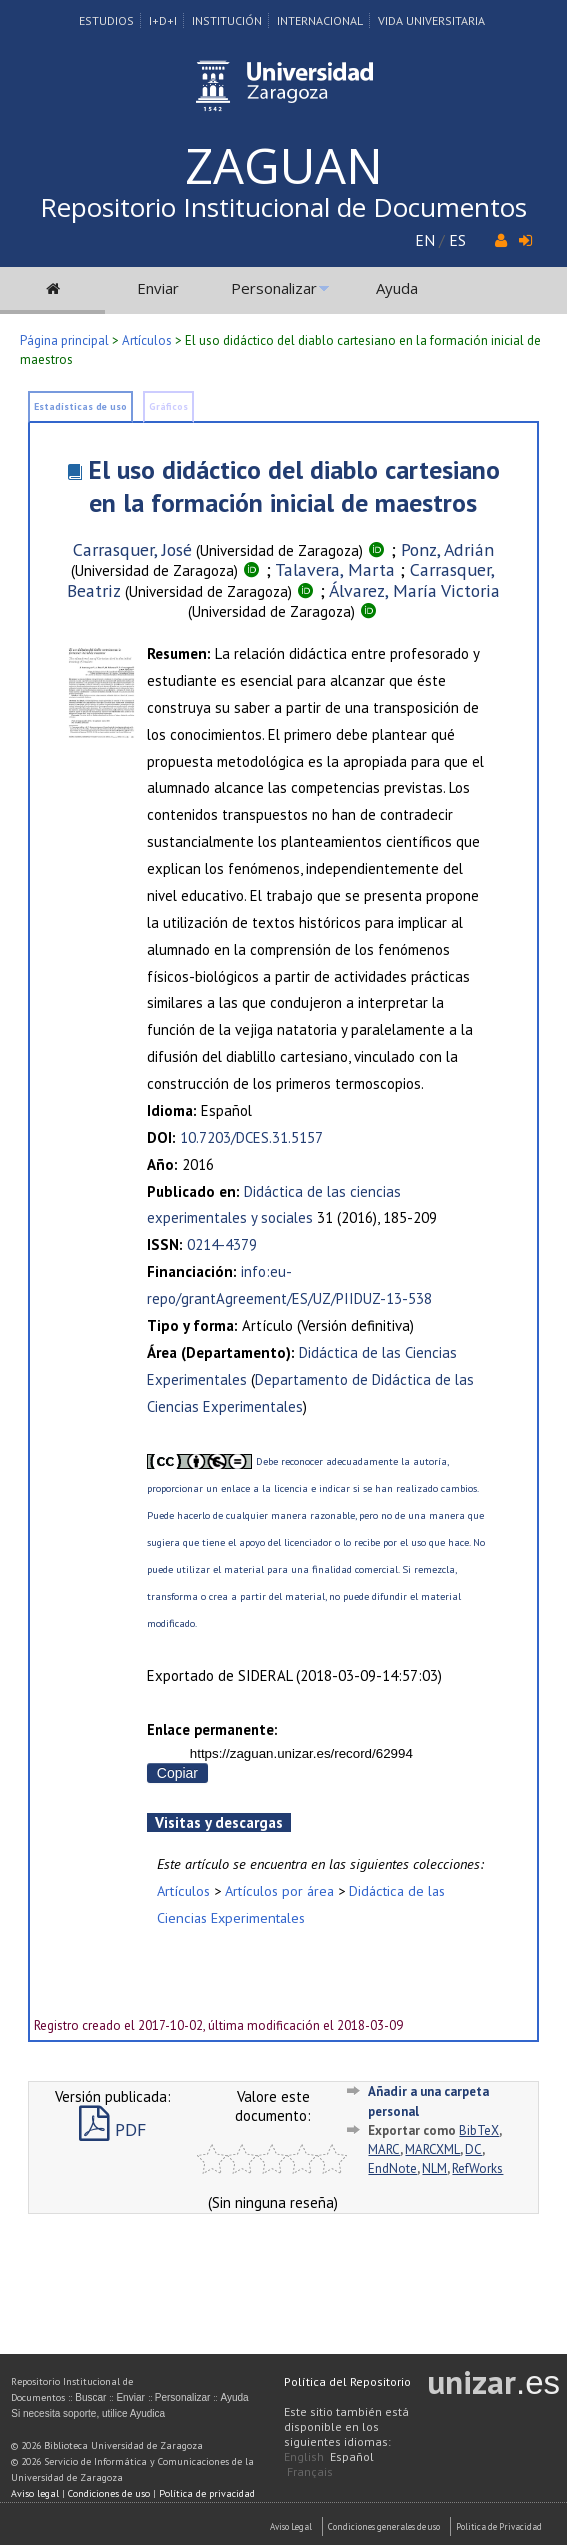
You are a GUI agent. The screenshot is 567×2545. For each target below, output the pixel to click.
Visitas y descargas (219, 1822)
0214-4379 (222, 1244)
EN (425, 240)
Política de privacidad (207, 2493)
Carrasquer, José (132, 549)
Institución (227, 20)
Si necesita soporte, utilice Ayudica (88, 2413)
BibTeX (479, 2130)
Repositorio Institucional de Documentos (283, 207)
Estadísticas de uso (80, 406)
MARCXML (432, 2149)
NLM (434, 2168)
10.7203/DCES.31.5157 (251, 1137)
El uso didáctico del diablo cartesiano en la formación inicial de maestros (294, 486)
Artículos (147, 340)
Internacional (320, 20)
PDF (112, 2129)
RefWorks (477, 2168)
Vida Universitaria (431, 20)
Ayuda (397, 288)
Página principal (64, 340)
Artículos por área (279, 1890)
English (304, 2456)
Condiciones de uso (109, 2493)
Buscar (90, 2397)
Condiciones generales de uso (384, 2526)
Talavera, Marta (335, 569)
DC (473, 2149)
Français (310, 2471)
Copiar (177, 1773)
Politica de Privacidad (499, 2526)
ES (457, 240)
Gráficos (168, 406)
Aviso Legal (291, 2526)
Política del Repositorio (347, 2381)
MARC (384, 2149)
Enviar (158, 288)
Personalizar (274, 288)
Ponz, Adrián (447, 549)
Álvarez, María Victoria (414, 590)
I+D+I (163, 20)
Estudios (106, 20)
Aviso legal (35, 2493)
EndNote (392, 2168)
